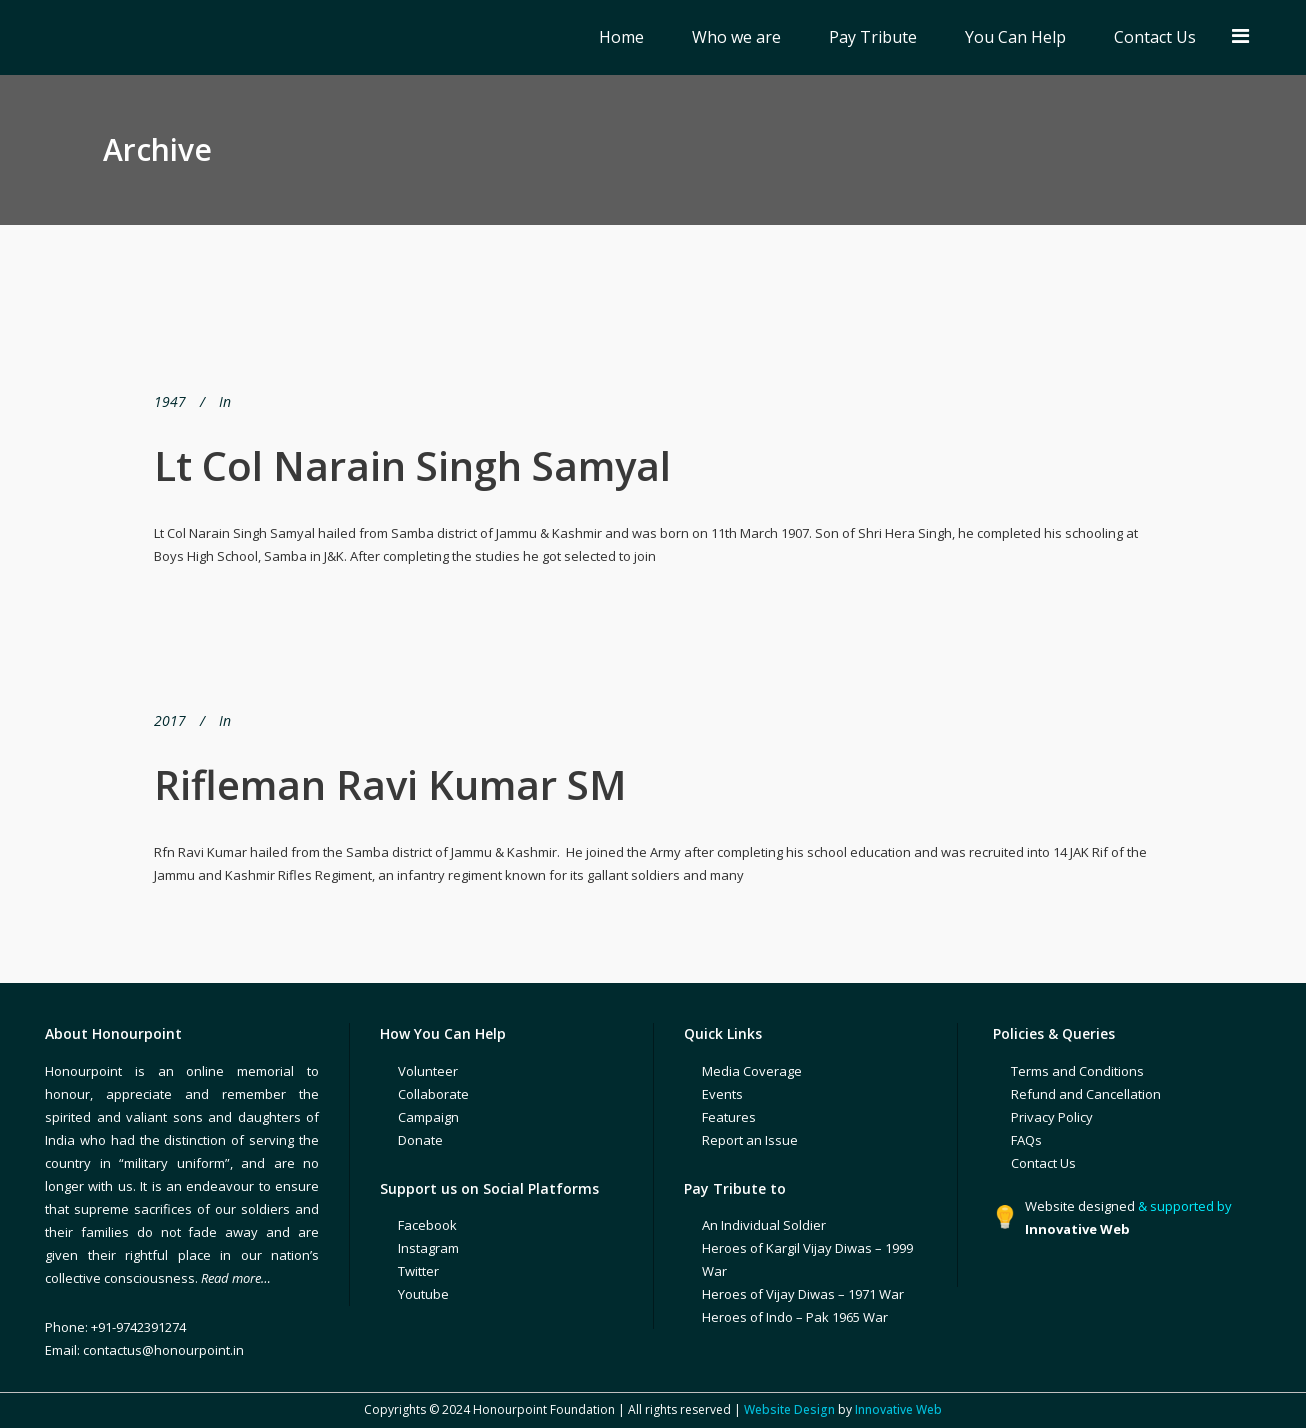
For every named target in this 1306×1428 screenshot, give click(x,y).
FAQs (1026, 1140)
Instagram (428, 1248)
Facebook (427, 1225)
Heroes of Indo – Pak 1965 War (795, 1317)
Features (729, 1117)
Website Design (789, 1409)
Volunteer (428, 1071)
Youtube (423, 1294)
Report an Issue (750, 1140)
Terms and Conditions (1077, 1071)
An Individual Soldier (764, 1225)
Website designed (1080, 1206)
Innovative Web (898, 1409)
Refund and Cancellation (1086, 1094)
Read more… (236, 1278)
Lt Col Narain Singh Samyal (412, 465)
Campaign (428, 1117)
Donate (420, 1140)
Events (722, 1094)
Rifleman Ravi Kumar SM (390, 784)
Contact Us (1043, 1163)
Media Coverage (752, 1071)
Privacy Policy (1052, 1117)
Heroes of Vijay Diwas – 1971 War (803, 1294)
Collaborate (433, 1094)
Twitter (418, 1271)
